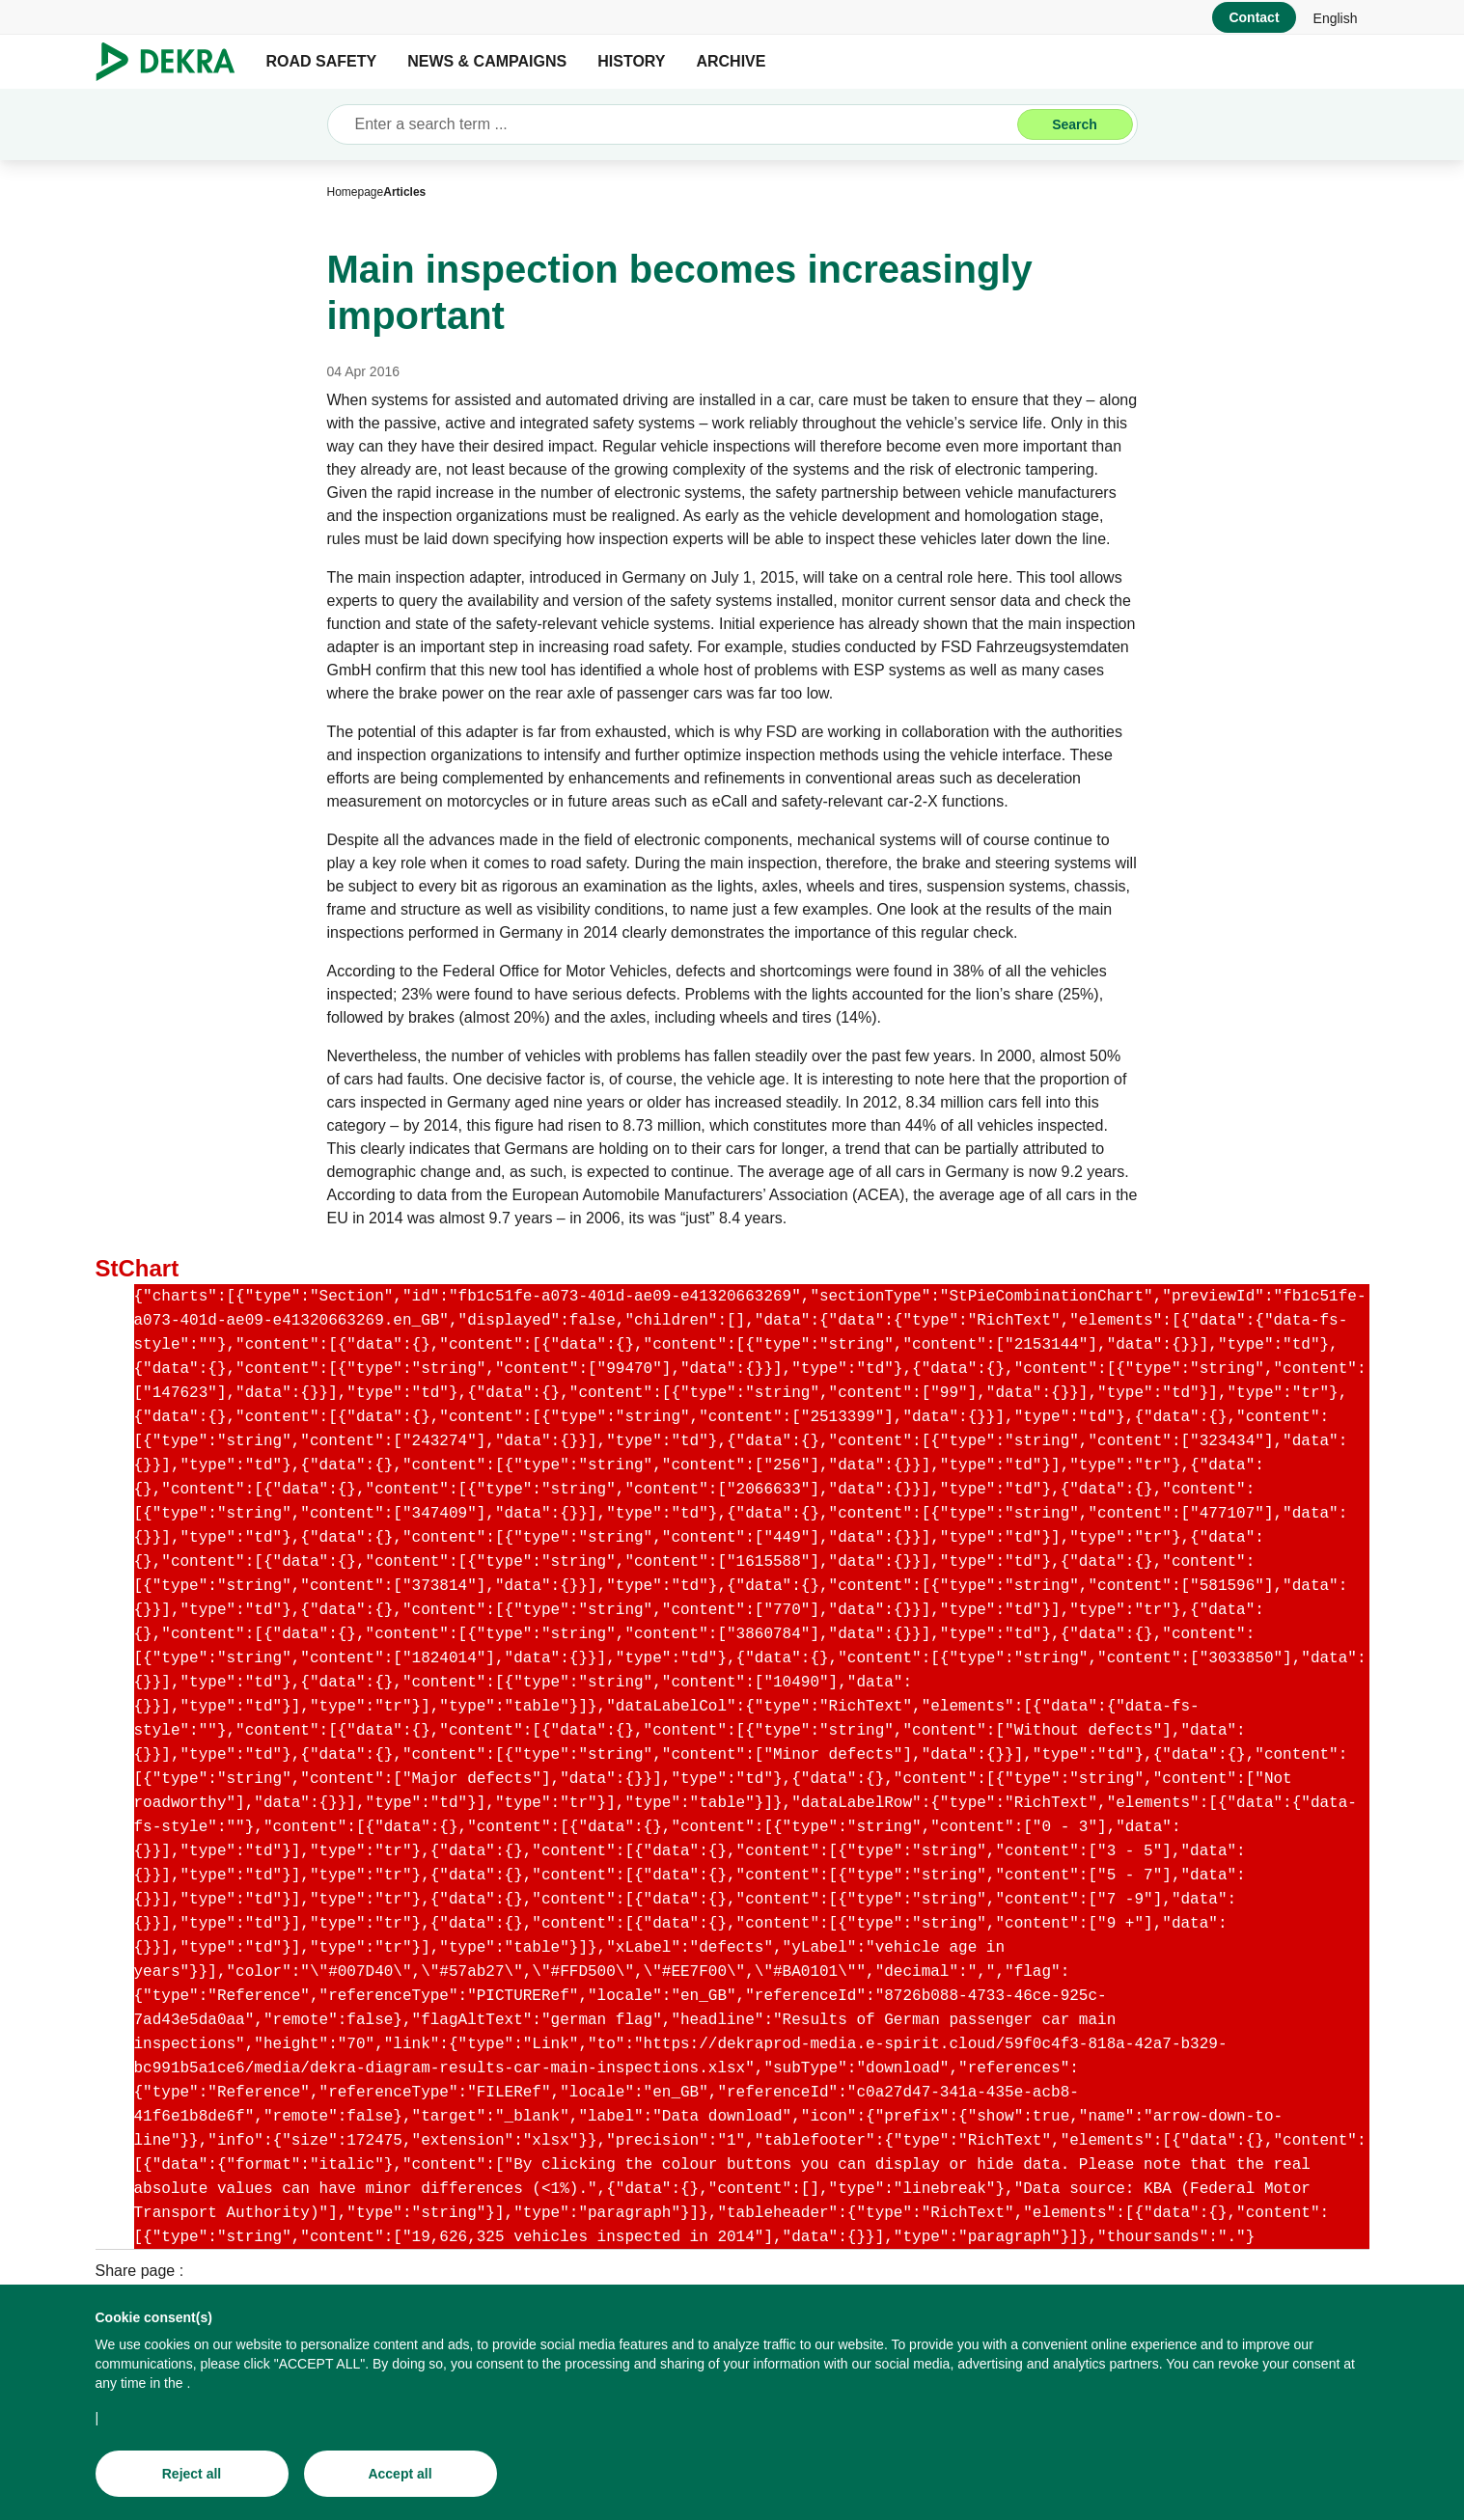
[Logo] (173, 62)
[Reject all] (192, 2474)
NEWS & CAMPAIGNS (486, 61)
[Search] (1075, 124)
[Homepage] (355, 192)
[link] (1335, 17)
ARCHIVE (730, 61)
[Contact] (1253, 17)
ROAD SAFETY (321, 61)
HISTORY (631, 61)
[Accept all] (400, 2474)
